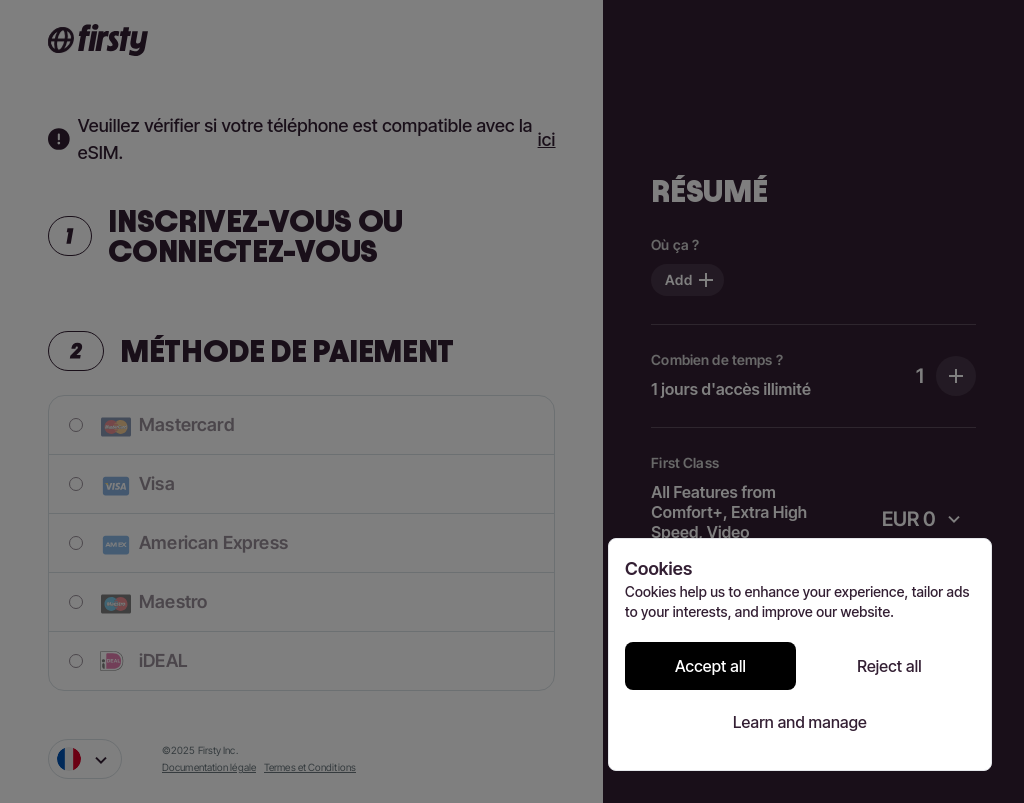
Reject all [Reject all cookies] (889, 666)
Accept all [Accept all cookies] (710, 666)
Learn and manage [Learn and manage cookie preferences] (800, 722)
